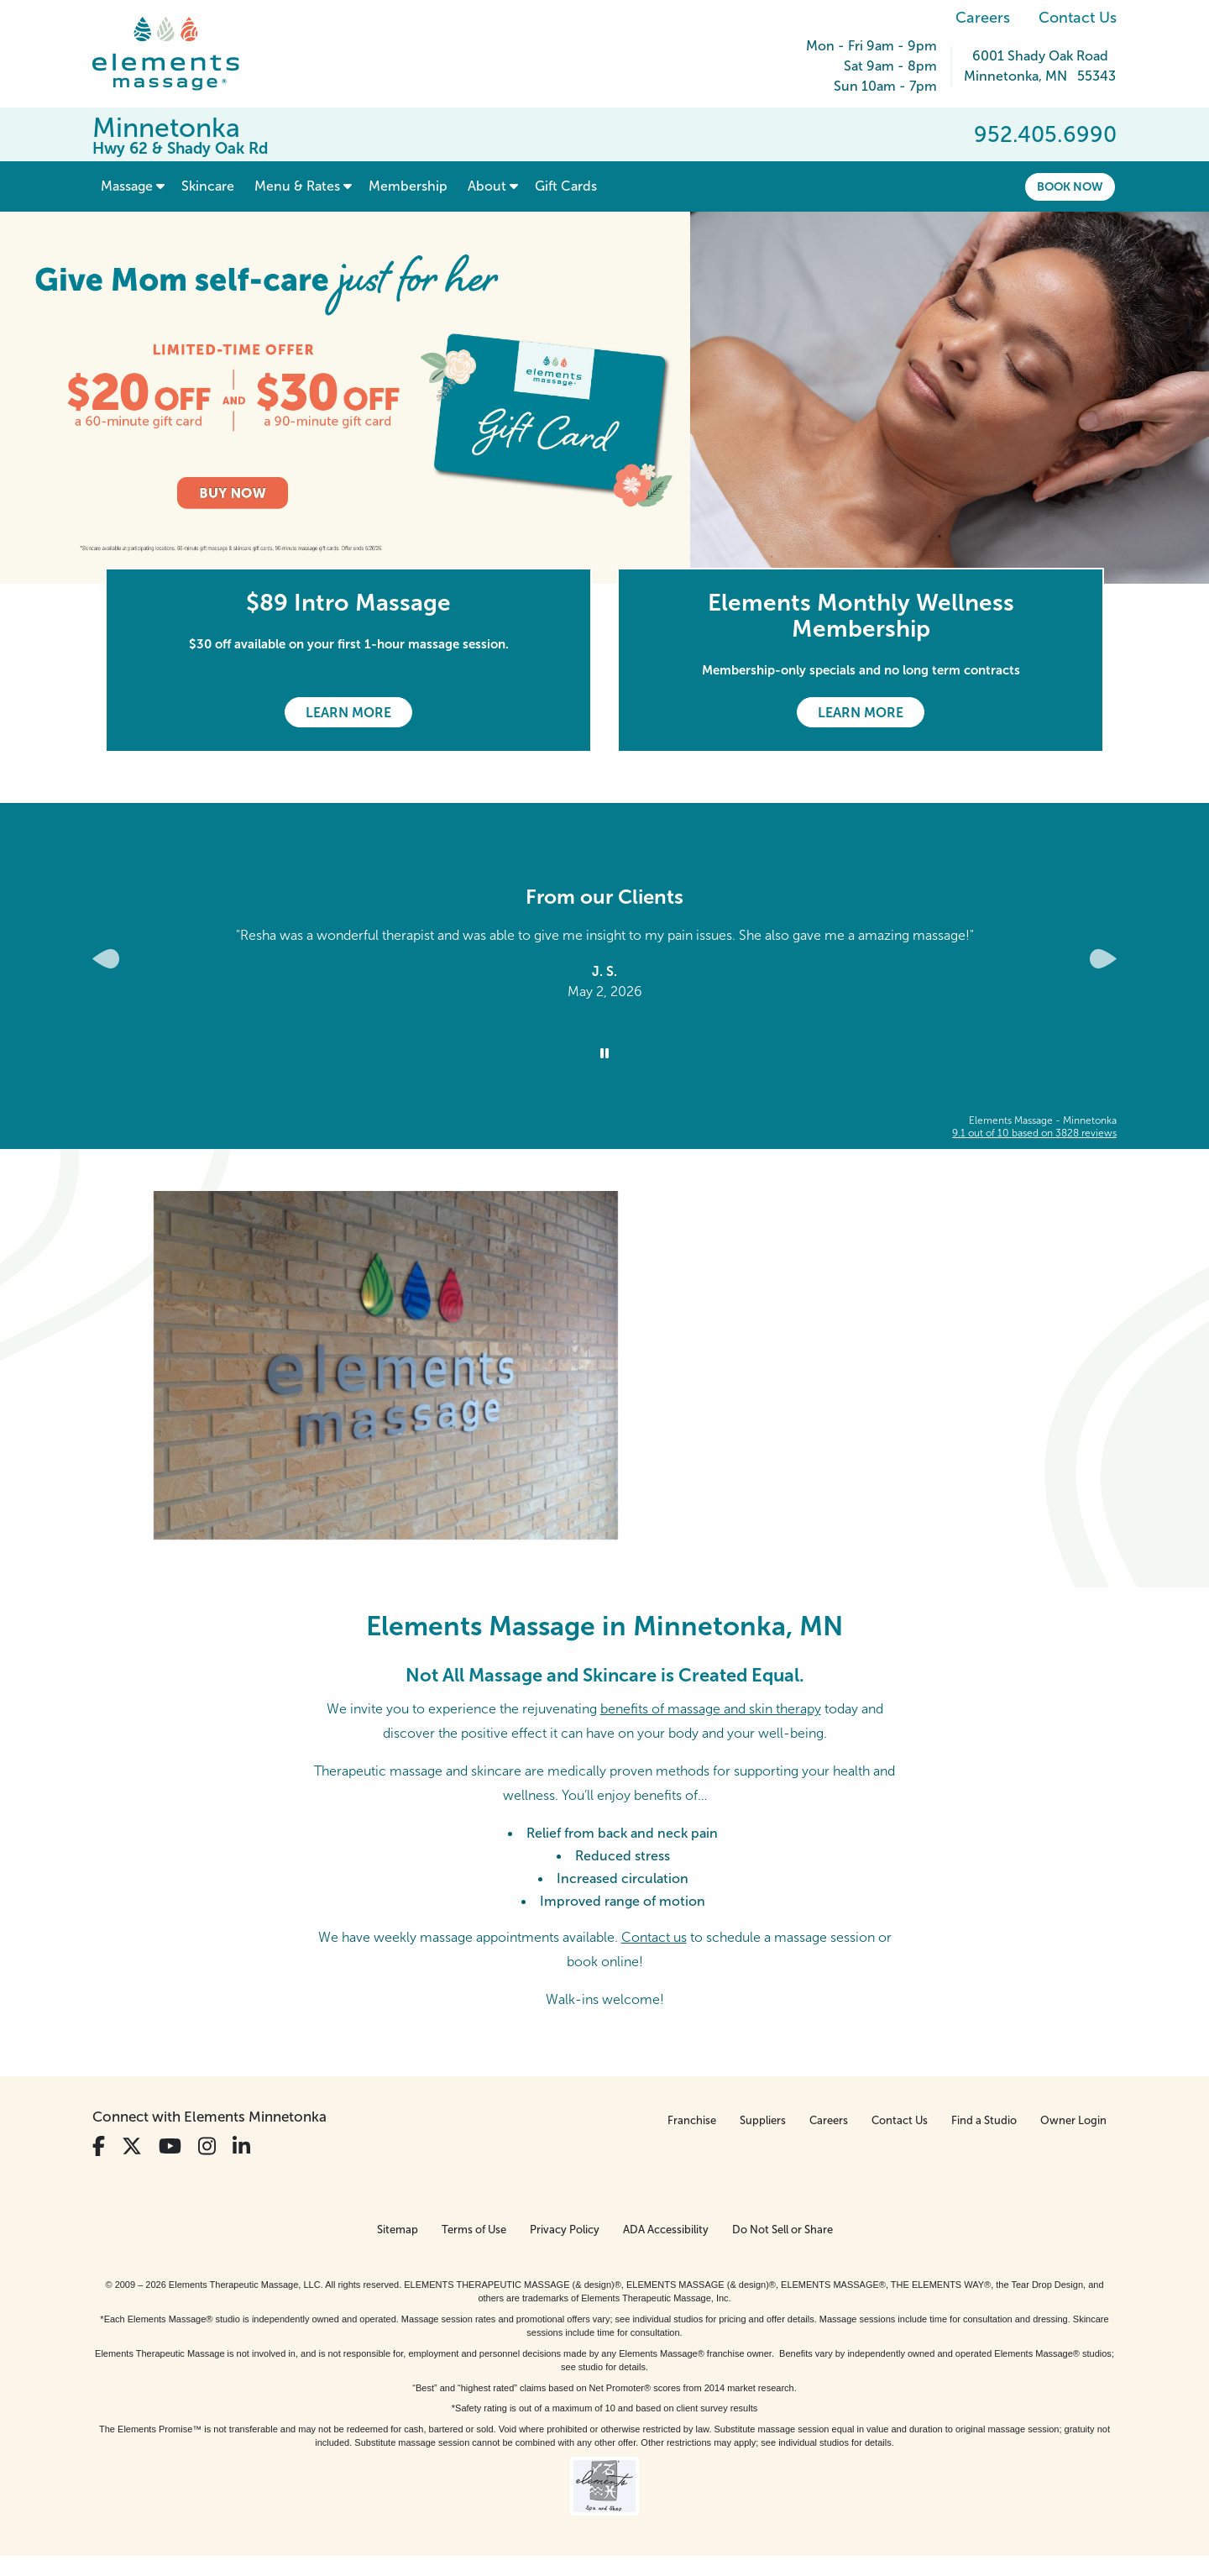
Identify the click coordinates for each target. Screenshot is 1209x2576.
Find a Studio (984, 2120)
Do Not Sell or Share (782, 2229)
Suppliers (763, 2120)
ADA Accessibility (666, 2229)
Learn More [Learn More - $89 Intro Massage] (348, 713)
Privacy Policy (564, 2229)
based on (1034, 1133)
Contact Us (1078, 17)
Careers (982, 17)
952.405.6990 (1045, 134)
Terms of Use (474, 2229)
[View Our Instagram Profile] (206, 2146)
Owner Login (1073, 2120)
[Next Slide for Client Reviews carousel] (1103, 958)
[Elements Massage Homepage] (178, 54)
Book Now (1070, 186)
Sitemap (397, 2229)
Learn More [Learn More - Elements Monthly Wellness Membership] (860, 713)
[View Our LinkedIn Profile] (241, 2146)
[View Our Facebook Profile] (99, 2146)
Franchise (691, 2120)
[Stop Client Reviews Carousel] (604, 1054)
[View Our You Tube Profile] (170, 2146)
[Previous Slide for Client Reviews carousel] (105, 958)
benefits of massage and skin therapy (710, 1709)
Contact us (654, 1937)
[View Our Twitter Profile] (132, 2146)
